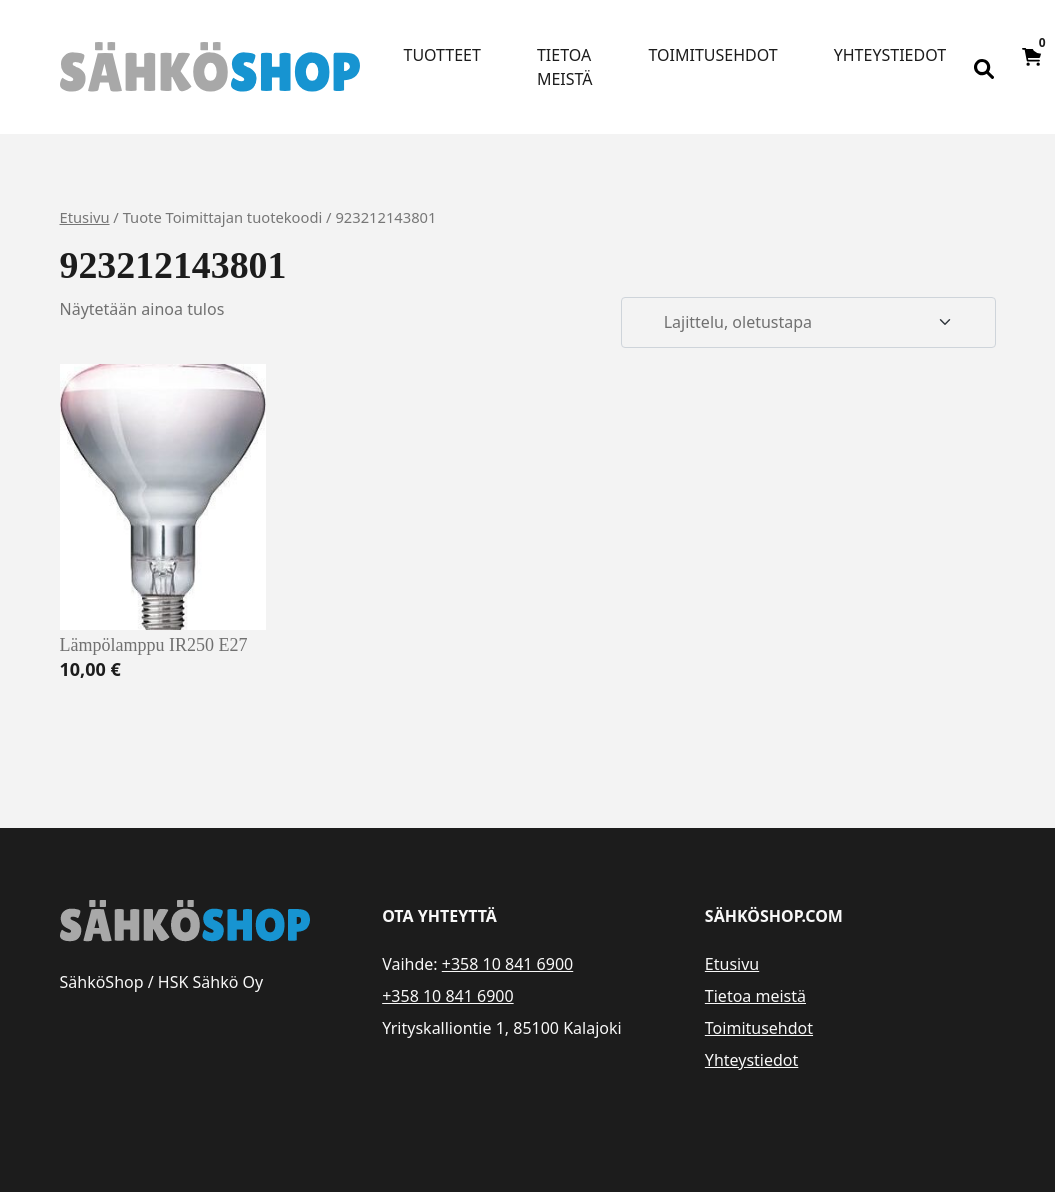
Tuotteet (442, 55)
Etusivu (85, 217)
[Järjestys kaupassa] (808, 323)
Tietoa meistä (565, 67)
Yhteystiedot (890, 55)
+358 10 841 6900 (507, 964)
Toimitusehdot (713, 55)
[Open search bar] (984, 67)
